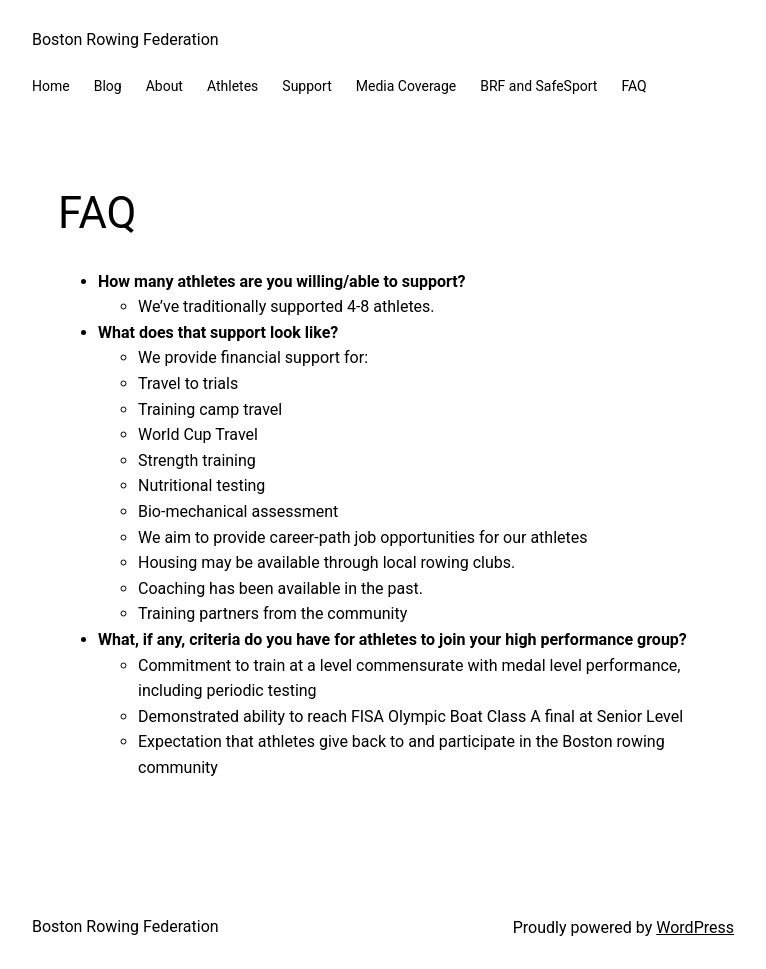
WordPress (695, 927)
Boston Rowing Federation (125, 39)
